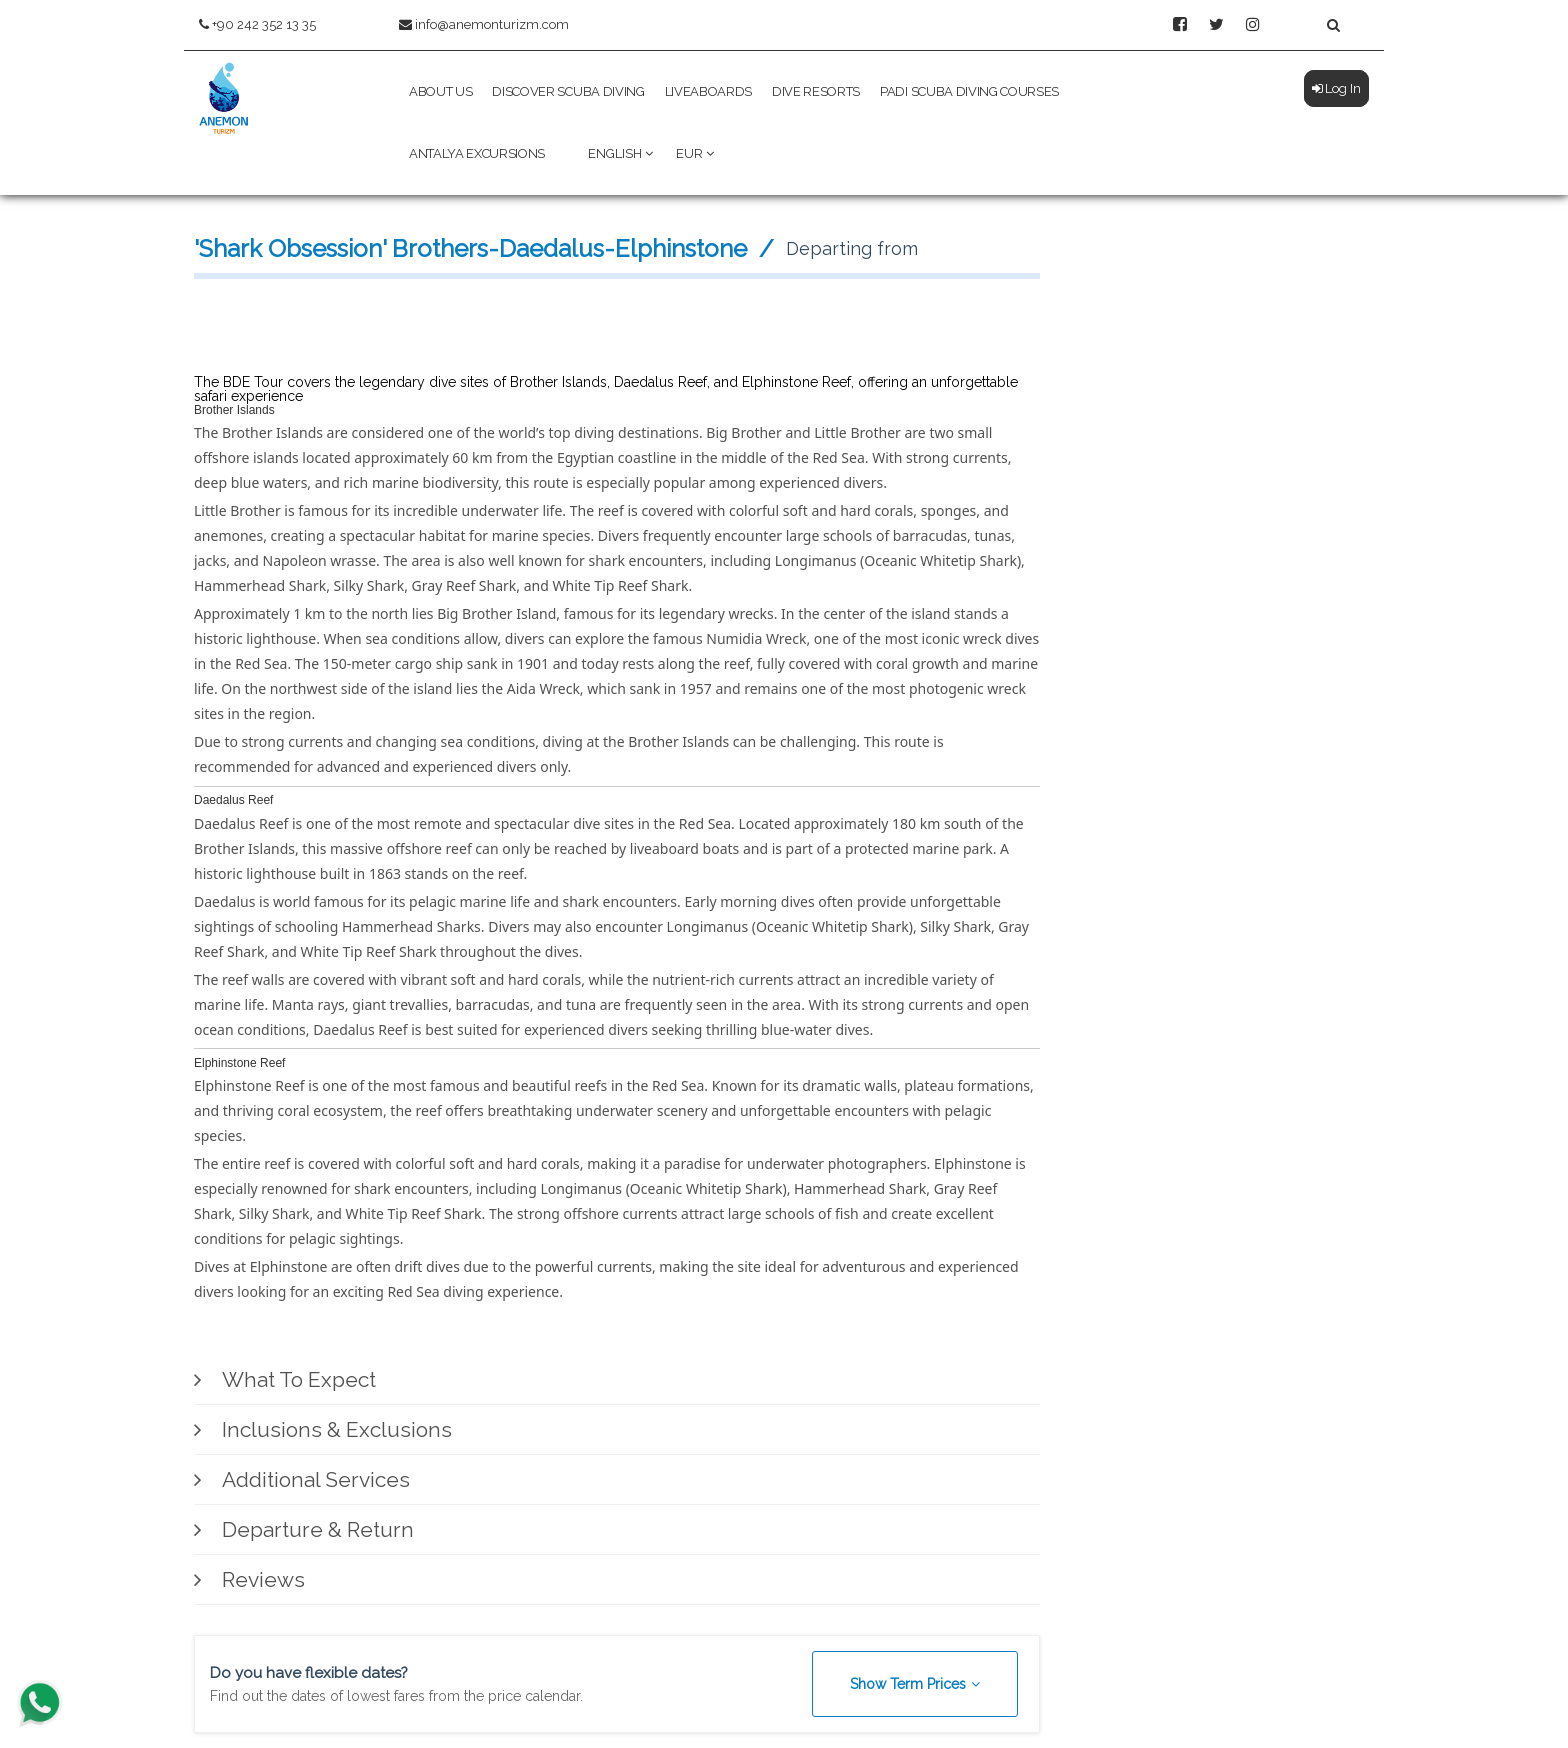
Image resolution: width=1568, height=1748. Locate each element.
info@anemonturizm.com (484, 24)
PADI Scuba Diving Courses (969, 91)
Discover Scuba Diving (568, 91)
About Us (440, 91)
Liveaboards (708, 91)
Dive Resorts (816, 91)
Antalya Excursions (477, 153)
